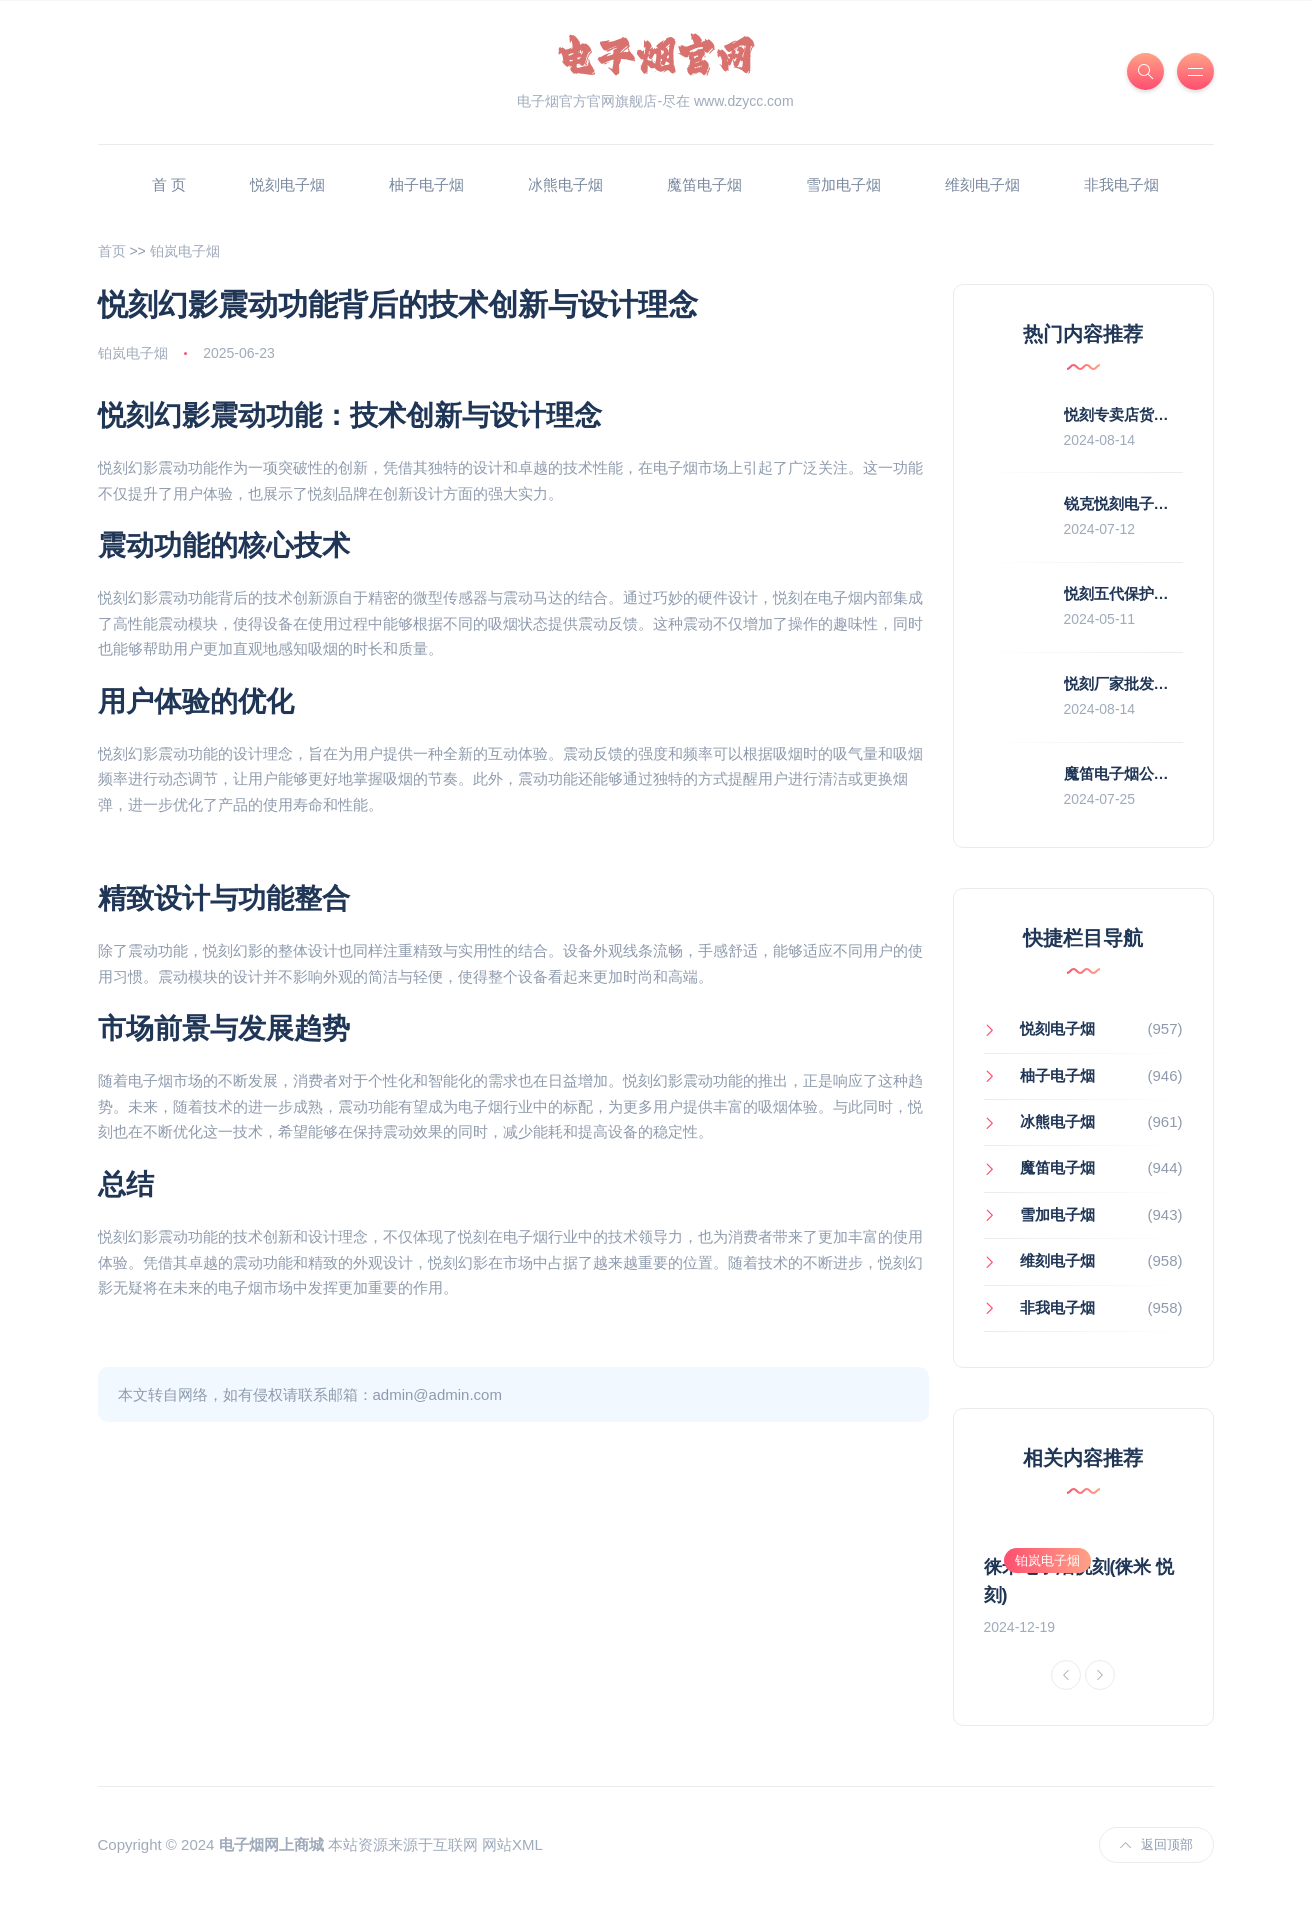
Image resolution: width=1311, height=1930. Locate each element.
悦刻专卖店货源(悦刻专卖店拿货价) (1181, 414)
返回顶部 (1156, 1871)
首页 (112, 251)
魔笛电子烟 (704, 184)
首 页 (169, 184)
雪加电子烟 (843, 184)
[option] (1083, 1584)
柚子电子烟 (426, 184)
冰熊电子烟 (565, 184)
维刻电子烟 (982, 184)
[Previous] (1066, 1702)
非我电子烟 (1121, 184)
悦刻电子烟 (287, 184)
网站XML (512, 1872)
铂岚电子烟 (185, 251)
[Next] (1100, 1702)
